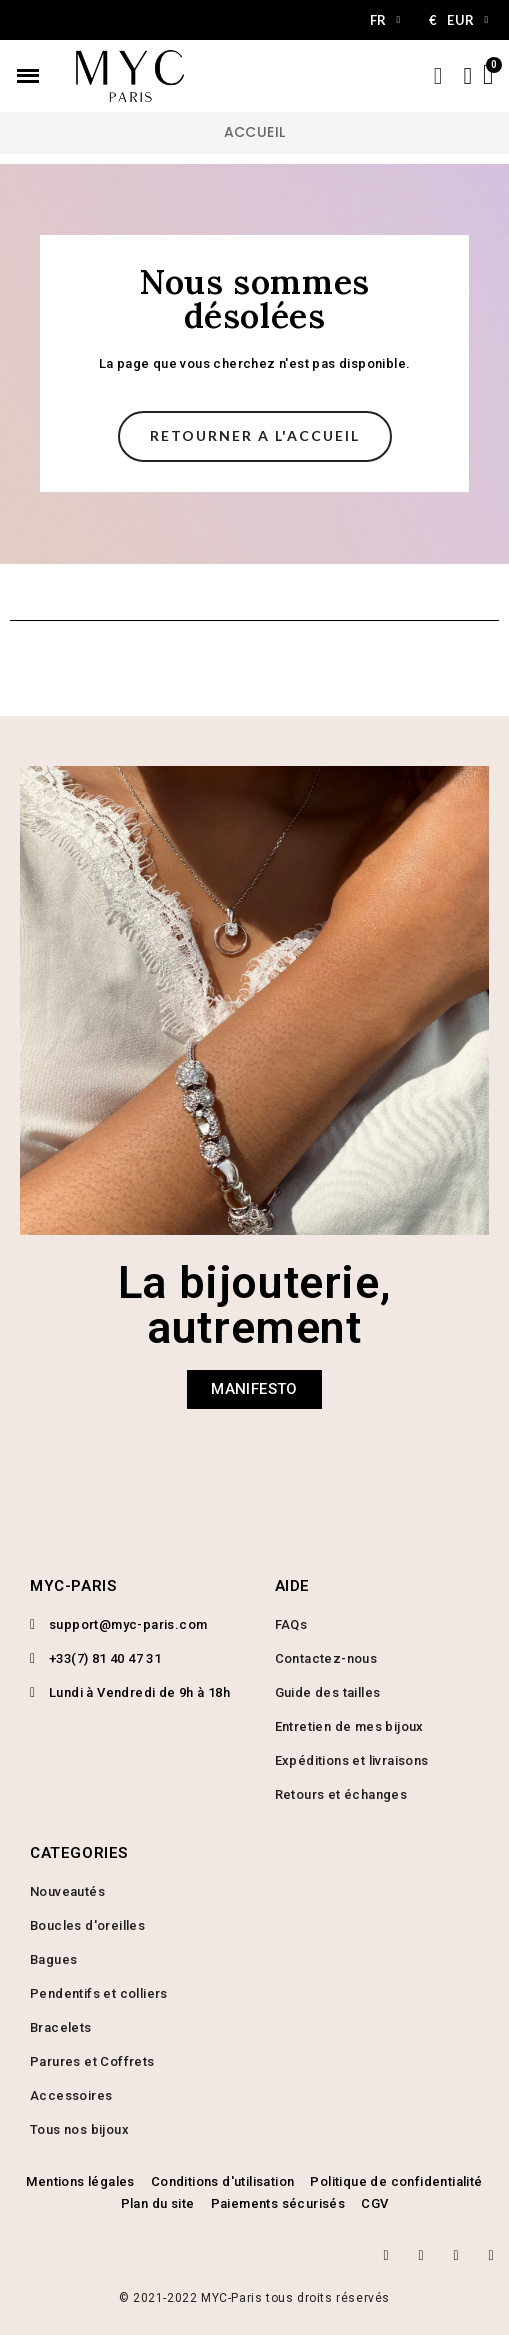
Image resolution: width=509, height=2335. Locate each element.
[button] (255, 436)
